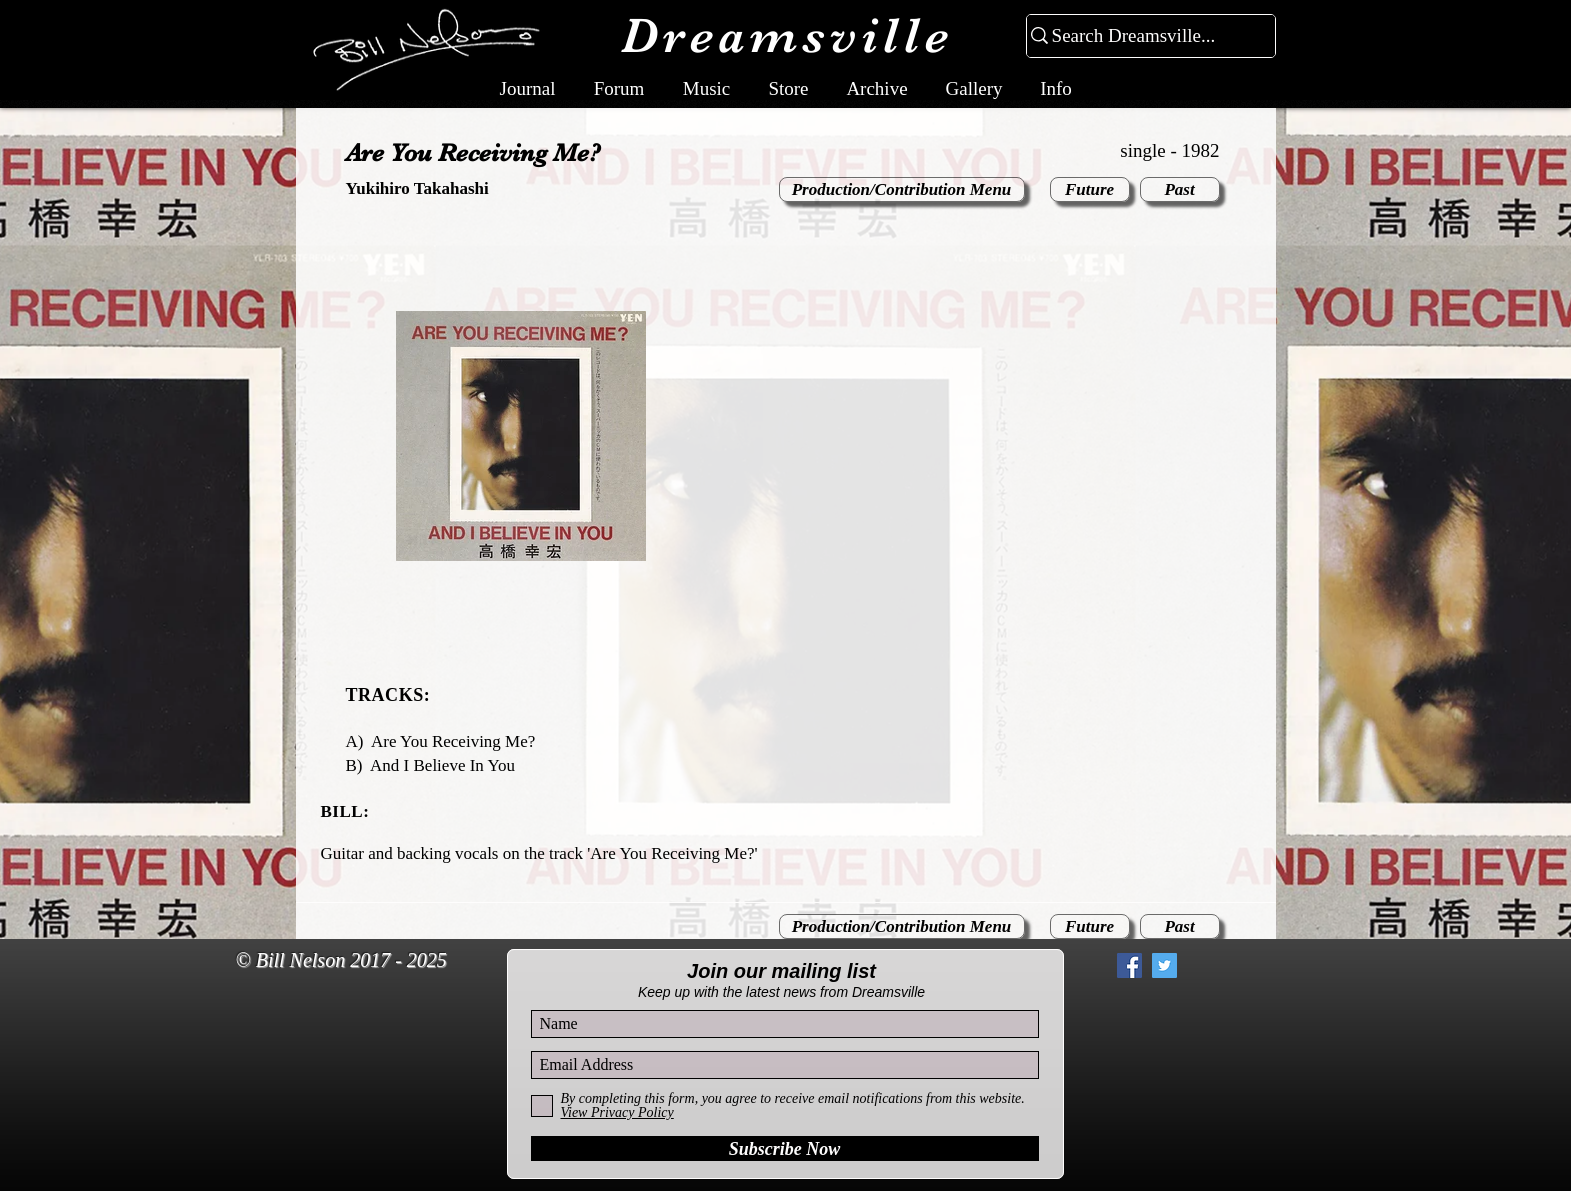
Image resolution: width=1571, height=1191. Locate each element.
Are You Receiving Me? (453, 741)
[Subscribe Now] (785, 1148)
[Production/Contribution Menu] (902, 189)
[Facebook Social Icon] (1129, 965)
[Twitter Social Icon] (1164, 965)
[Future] (1090, 189)
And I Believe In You (442, 765)
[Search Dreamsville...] (1142, 36)
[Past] (1180, 189)
